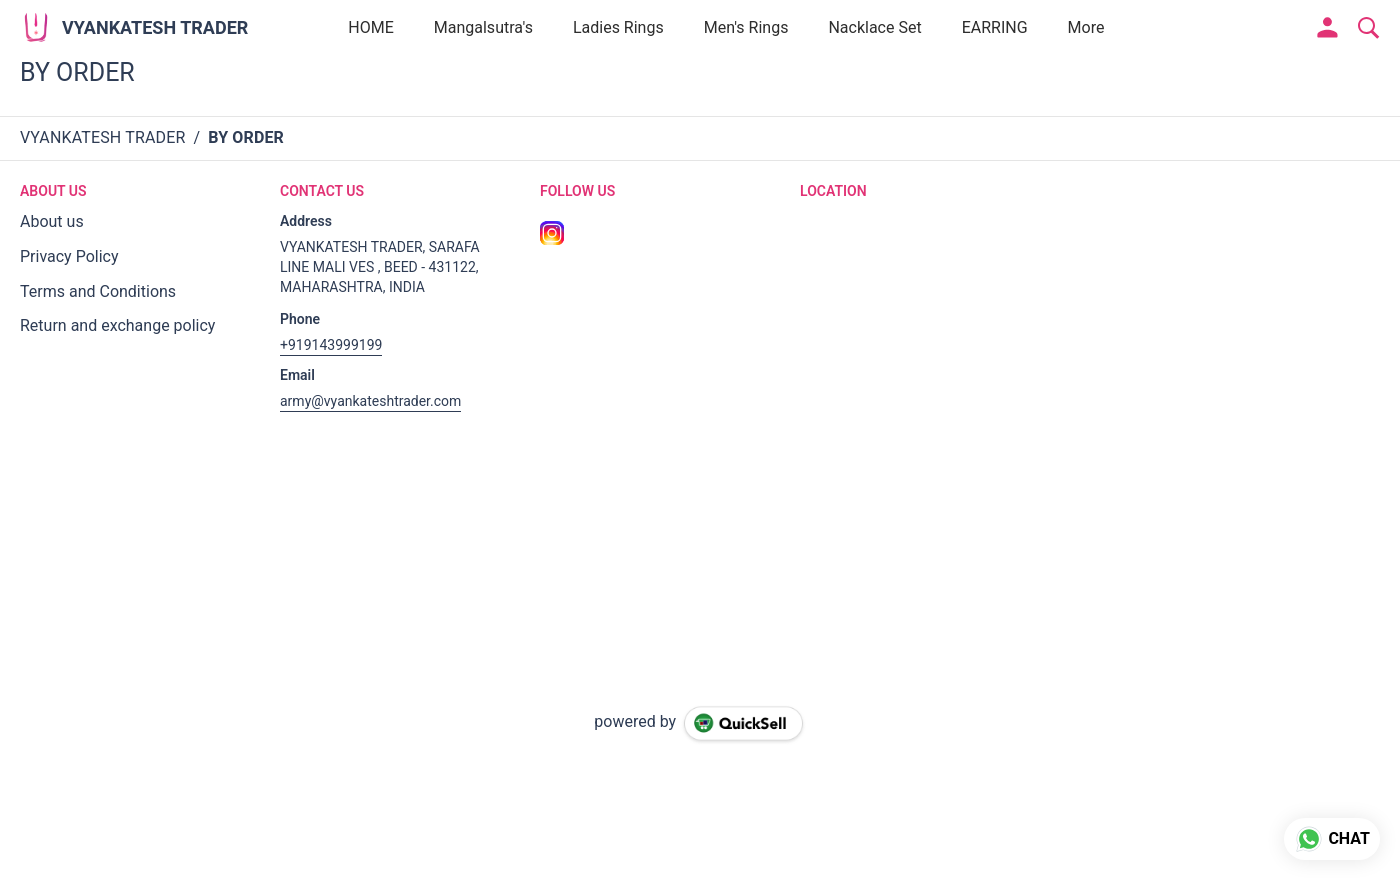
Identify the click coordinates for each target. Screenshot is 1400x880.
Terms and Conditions (98, 291)
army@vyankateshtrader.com (370, 401)
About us (52, 221)
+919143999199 (331, 345)
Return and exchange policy (117, 325)
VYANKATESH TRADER (155, 28)
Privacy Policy (69, 256)
